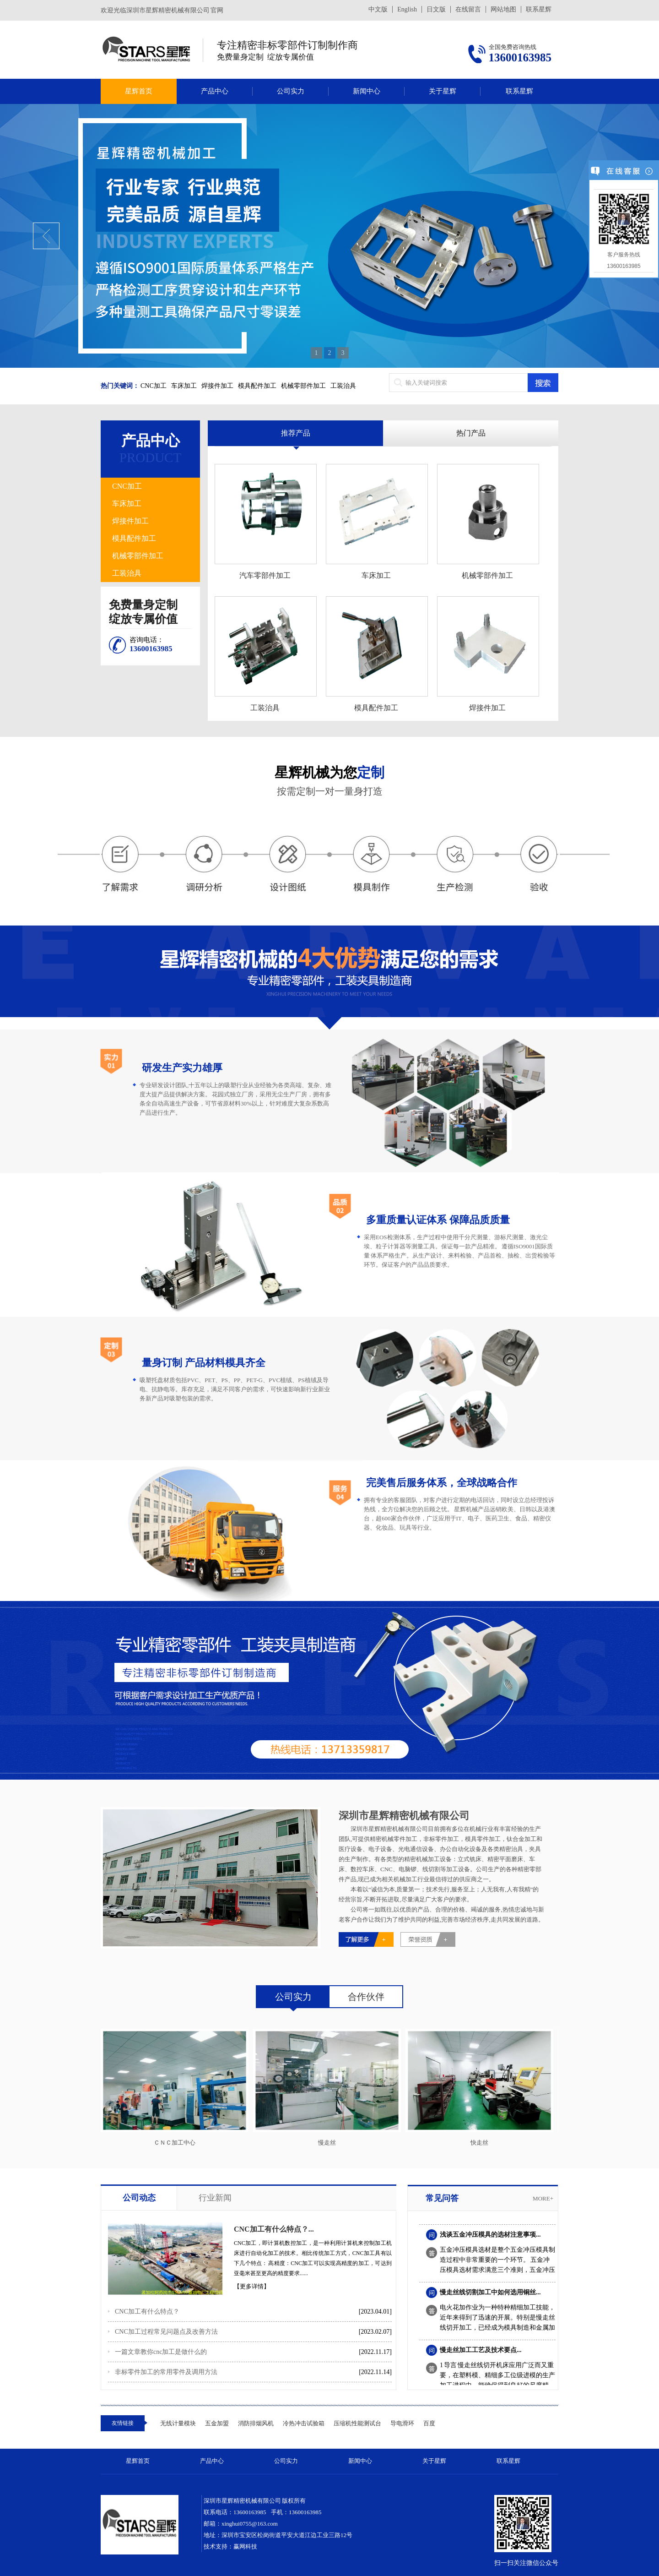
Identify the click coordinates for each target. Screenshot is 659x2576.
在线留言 (468, 9)
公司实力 (290, 91)
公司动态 (139, 2197)
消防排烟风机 (256, 2423)
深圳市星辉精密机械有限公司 (404, 1815)
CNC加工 (153, 385)
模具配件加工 (257, 385)
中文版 (378, 9)
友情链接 (123, 2423)
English (407, 9)
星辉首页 (138, 91)
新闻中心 (366, 91)
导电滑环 (402, 2423)
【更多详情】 (252, 2286)
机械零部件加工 (303, 385)
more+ (543, 2198)
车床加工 (184, 385)
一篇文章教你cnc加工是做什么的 (161, 2351)
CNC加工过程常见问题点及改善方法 (166, 2331)
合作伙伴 (366, 1997)
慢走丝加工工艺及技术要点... (481, 2352)
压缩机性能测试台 (357, 2423)
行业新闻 (215, 2197)
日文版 (436, 9)
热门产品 (471, 433)
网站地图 (503, 9)
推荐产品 (295, 433)
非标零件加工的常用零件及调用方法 (166, 2372)
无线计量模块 (178, 2423)
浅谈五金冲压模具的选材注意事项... (490, 2237)
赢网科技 (245, 2546)
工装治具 (343, 385)
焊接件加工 (217, 385)
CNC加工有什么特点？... (274, 2229)
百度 (429, 2423)
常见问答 (442, 2198)
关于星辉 (442, 91)
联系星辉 (538, 9)
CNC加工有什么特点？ (147, 2311)
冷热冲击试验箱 (303, 2423)
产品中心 (214, 91)
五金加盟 (217, 2423)
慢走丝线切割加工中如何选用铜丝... (490, 2295)
